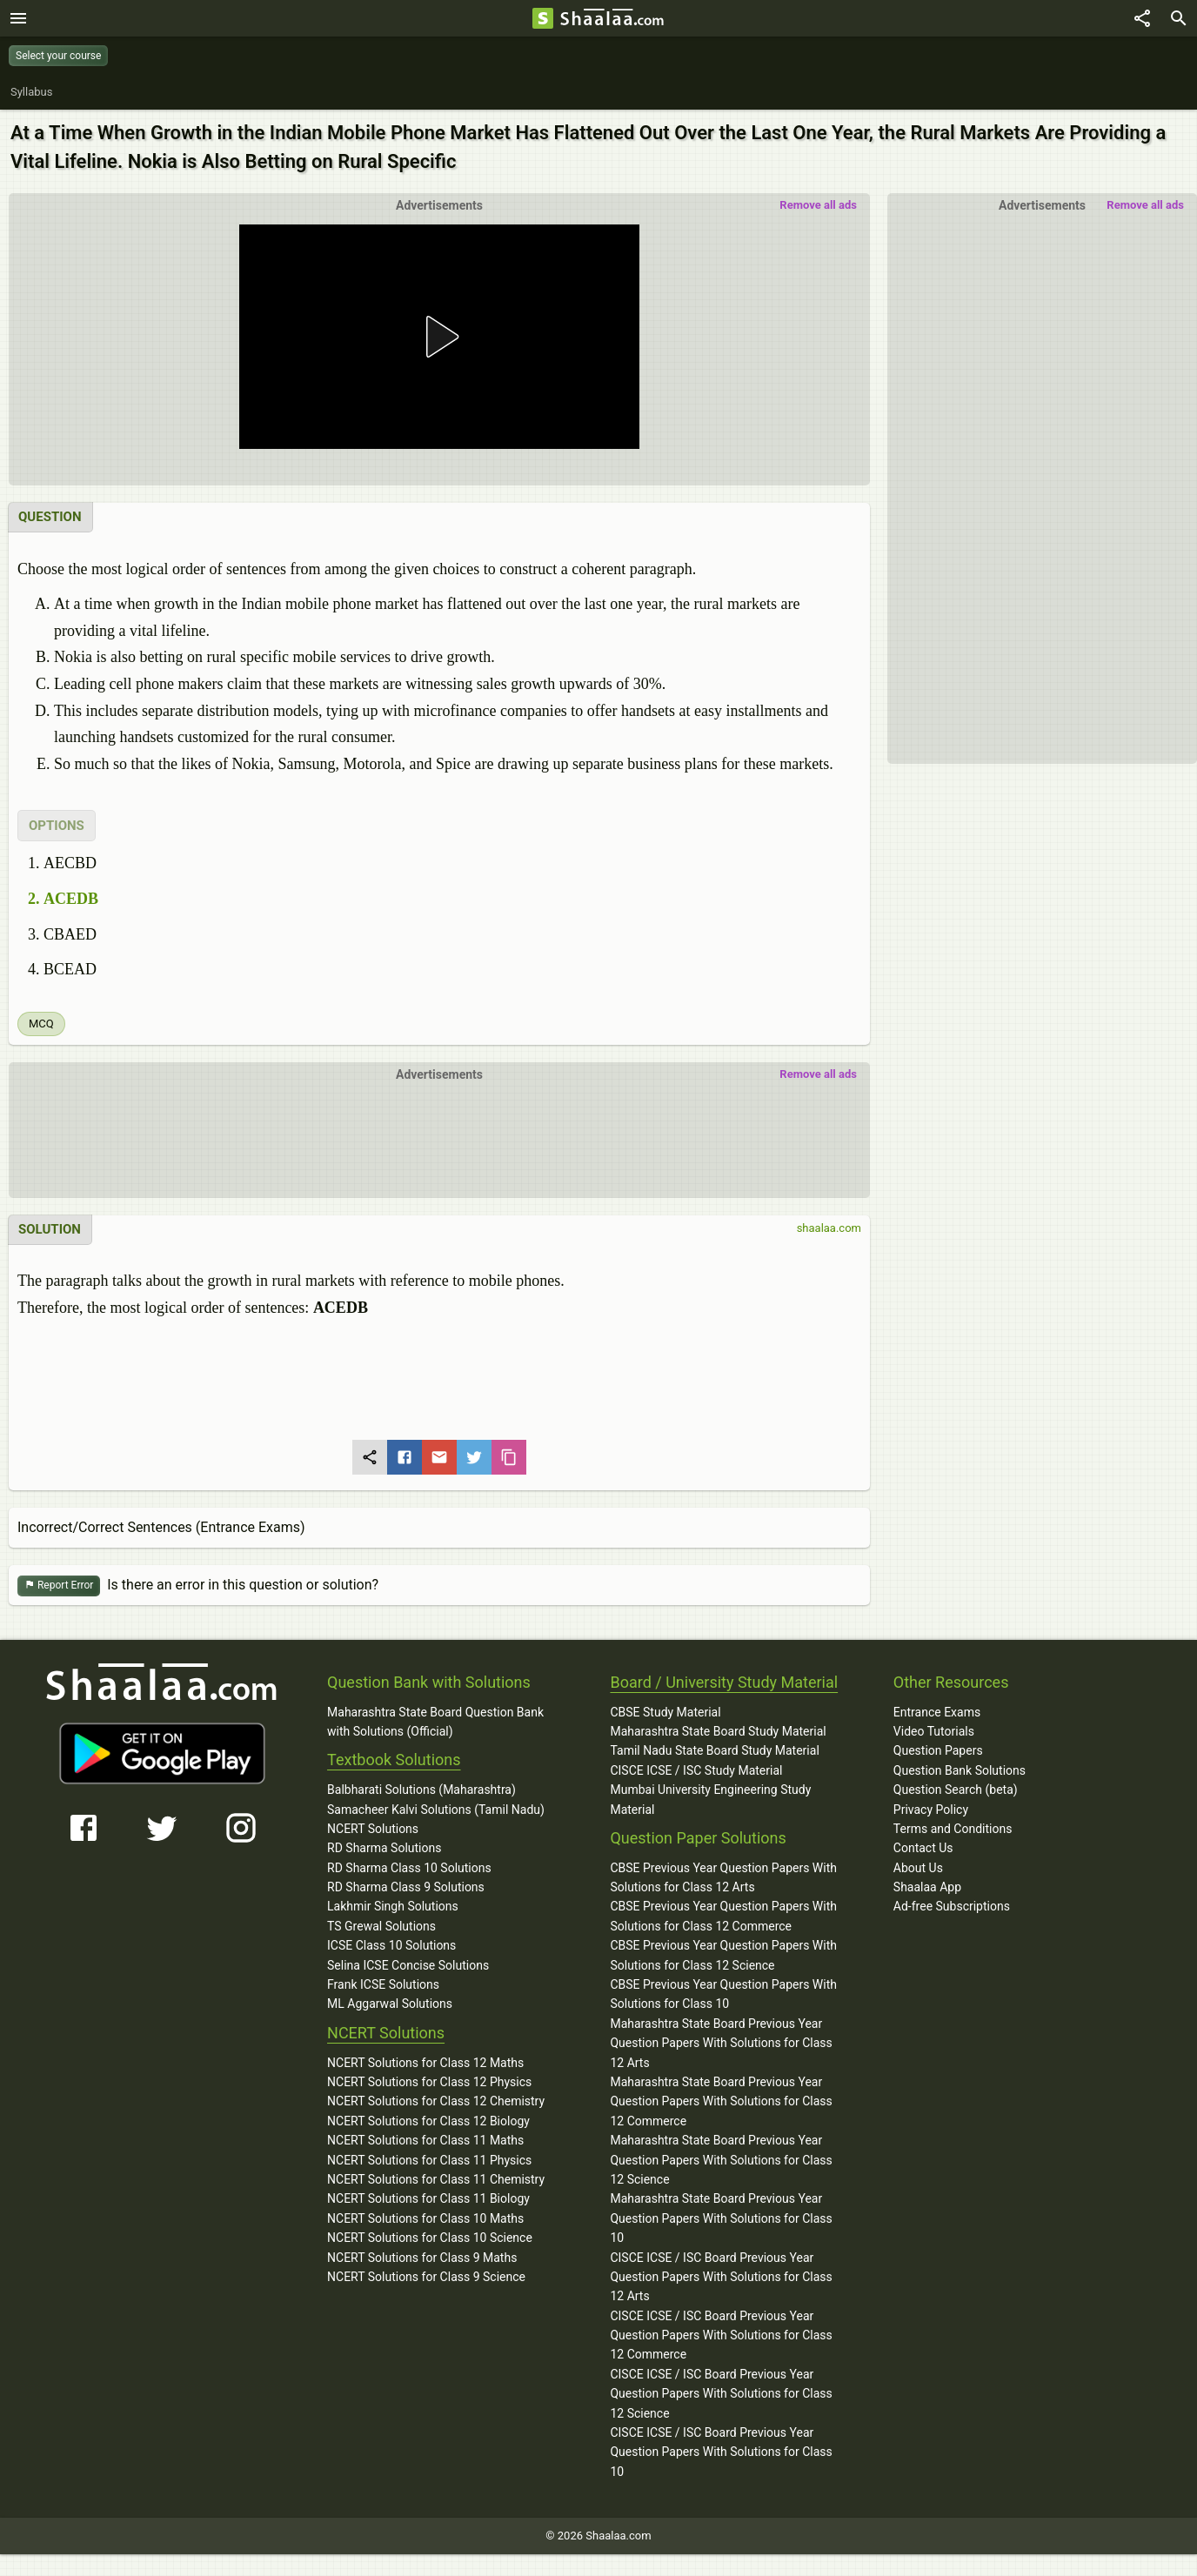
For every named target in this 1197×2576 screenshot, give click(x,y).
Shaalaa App (927, 1887)
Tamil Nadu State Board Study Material (714, 1750)
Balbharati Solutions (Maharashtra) (421, 1790)
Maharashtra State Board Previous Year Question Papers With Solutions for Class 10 (721, 2218)
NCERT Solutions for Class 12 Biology (428, 2121)
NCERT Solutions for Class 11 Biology (428, 2198)
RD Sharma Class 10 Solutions (409, 1868)
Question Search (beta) (955, 1790)
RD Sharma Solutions (384, 1848)
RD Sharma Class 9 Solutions (406, 1887)
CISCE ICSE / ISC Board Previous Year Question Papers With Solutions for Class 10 (721, 2452)
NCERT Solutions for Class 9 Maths (422, 2258)
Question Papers (938, 1750)
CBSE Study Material (665, 1712)
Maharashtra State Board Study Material (718, 1731)
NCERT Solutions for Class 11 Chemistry (436, 2179)
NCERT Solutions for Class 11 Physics (429, 2160)
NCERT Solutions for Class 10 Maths (425, 2218)
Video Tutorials (933, 1731)
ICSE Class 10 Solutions (391, 1945)
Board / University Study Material (724, 1682)
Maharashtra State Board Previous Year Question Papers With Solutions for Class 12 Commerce (721, 2101)
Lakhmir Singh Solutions (392, 1906)
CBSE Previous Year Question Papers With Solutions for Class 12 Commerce (723, 1915)
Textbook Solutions (393, 1759)
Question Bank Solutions (959, 1770)
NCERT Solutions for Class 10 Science (429, 2238)
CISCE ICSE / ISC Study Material (696, 1770)
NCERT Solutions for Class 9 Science (426, 2277)
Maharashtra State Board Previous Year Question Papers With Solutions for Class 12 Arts (721, 2043)
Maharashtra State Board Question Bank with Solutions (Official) (435, 1721)
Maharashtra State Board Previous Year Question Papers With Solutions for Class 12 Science (721, 2159)
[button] (439, 336)
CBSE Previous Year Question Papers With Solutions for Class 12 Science (723, 1954)
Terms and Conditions (953, 1829)
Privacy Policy (930, 1810)
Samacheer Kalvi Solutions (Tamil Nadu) (436, 1810)
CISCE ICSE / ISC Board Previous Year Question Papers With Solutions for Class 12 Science (721, 2393)
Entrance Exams (936, 1712)
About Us (918, 1868)
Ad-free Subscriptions (951, 1906)
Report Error (58, 1585)
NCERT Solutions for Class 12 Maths (425, 2063)
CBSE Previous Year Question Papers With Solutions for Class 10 (723, 1994)
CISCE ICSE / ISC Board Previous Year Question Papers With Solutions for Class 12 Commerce (721, 2335)
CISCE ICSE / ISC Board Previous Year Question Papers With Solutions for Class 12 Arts (721, 2277)
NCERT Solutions (372, 1829)
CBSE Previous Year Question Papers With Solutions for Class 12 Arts (723, 1877)
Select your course (58, 56)
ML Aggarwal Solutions (389, 2004)
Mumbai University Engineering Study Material (710, 1799)
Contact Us (923, 1848)
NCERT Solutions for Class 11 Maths (425, 2140)
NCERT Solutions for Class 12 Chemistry (436, 2101)
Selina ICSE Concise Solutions (408, 1965)
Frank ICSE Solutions (383, 1984)
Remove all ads (1145, 204)
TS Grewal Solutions (381, 1926)
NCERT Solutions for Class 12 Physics (429, 2082)
